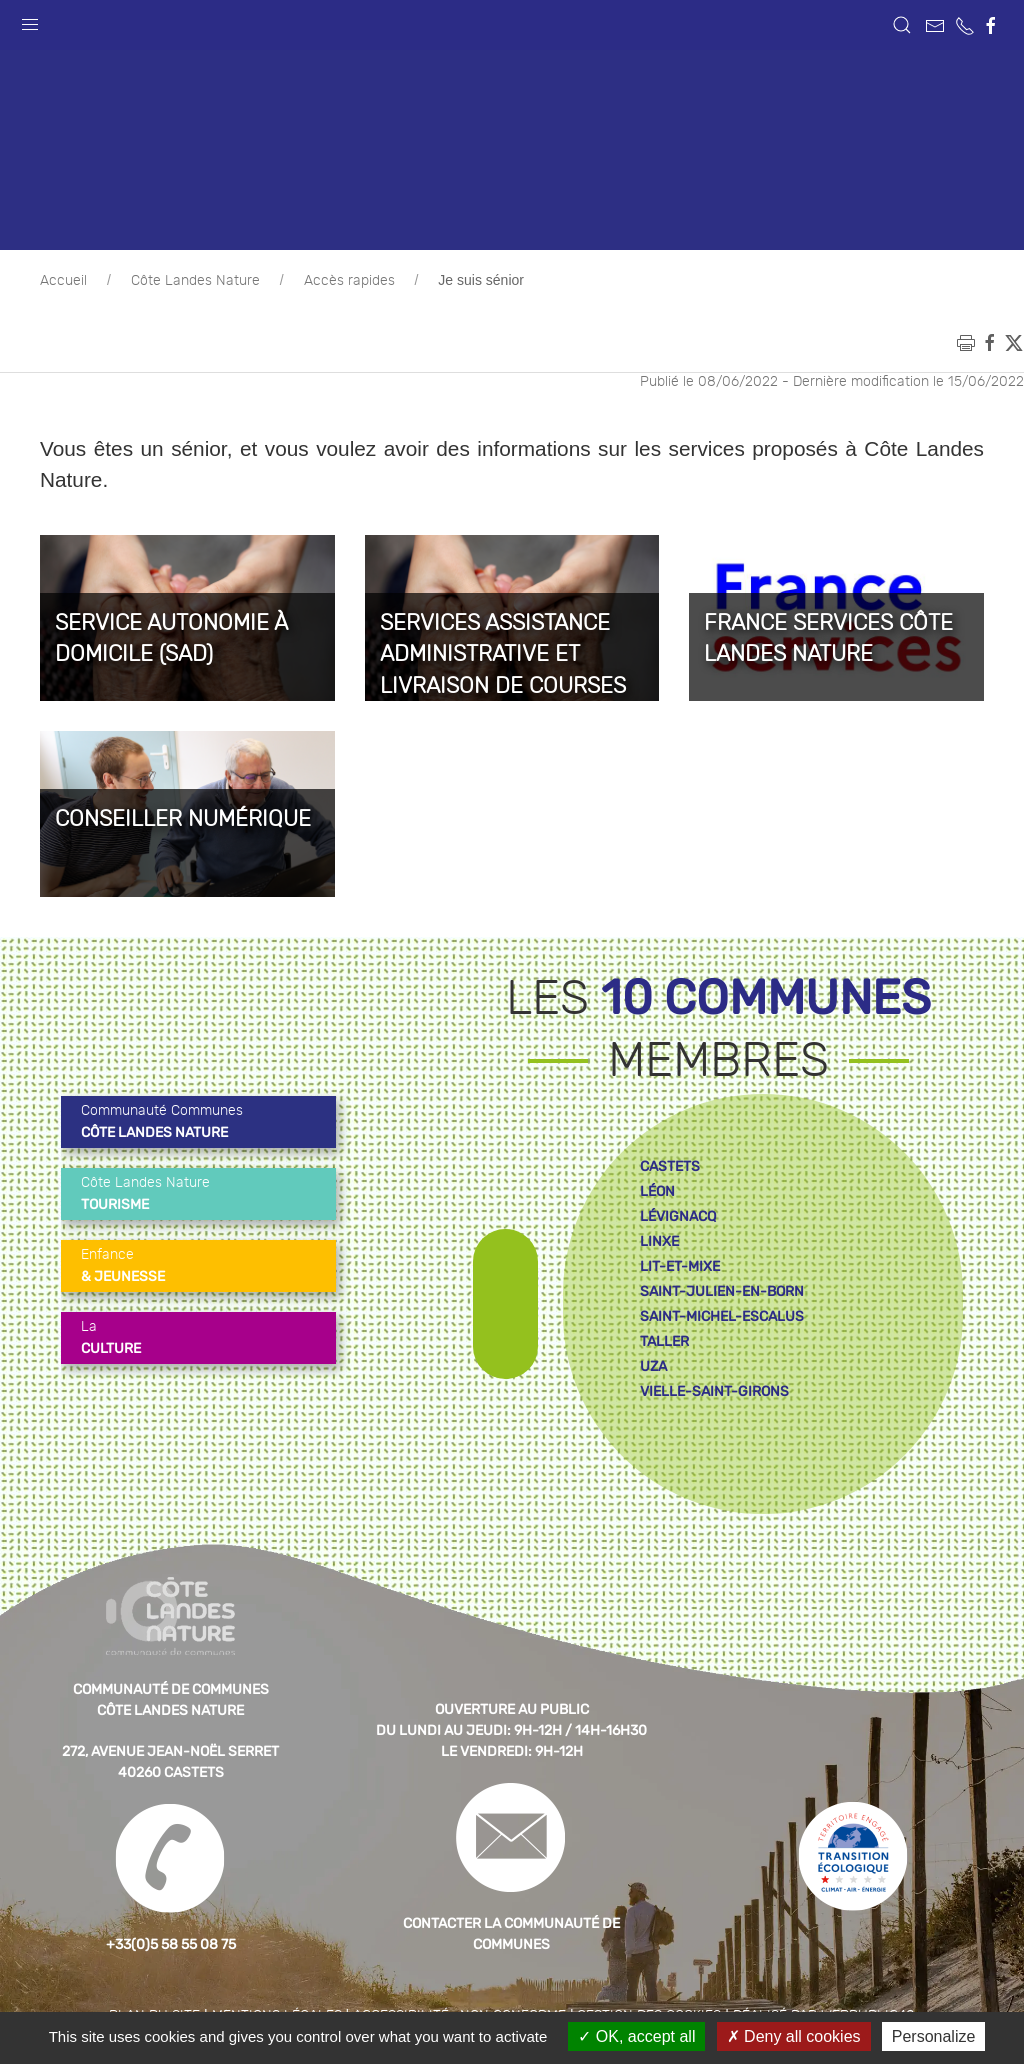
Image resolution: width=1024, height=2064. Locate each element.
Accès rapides (349, 281)
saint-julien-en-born (722, 1291)
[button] (30, 20)
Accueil (63, 281)
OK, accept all (636, 2036)
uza (653, 1366)
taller (664, 1341)
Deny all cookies (794, 2036)
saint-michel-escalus (722, 1316)
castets (670, 1166)
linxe (659, 1241)
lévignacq (678, 1216)
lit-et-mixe (680, 1266)
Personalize (934, 2036)
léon (657, 1191)
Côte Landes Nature (195, 281)
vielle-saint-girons (714, 1391)
